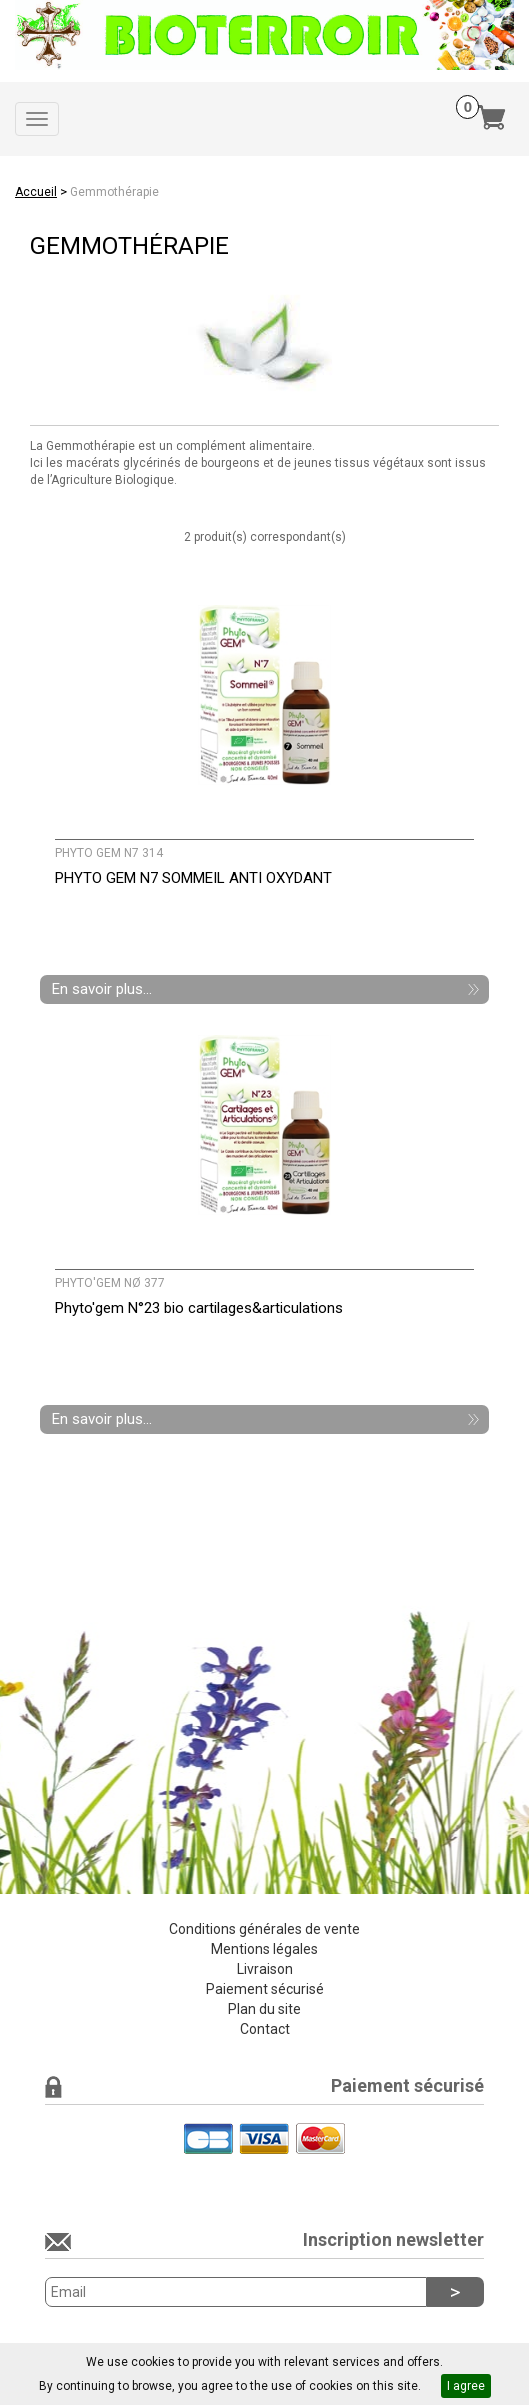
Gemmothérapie (114, 192)
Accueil (36, 192)
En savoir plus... (102, 989)
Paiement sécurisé (265, 1989)
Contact (265, 2029)
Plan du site (264, 2009)
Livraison (265, 1969)
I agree (466, 2386)
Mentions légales (264, 1949)
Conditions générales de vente (264, 1929)
